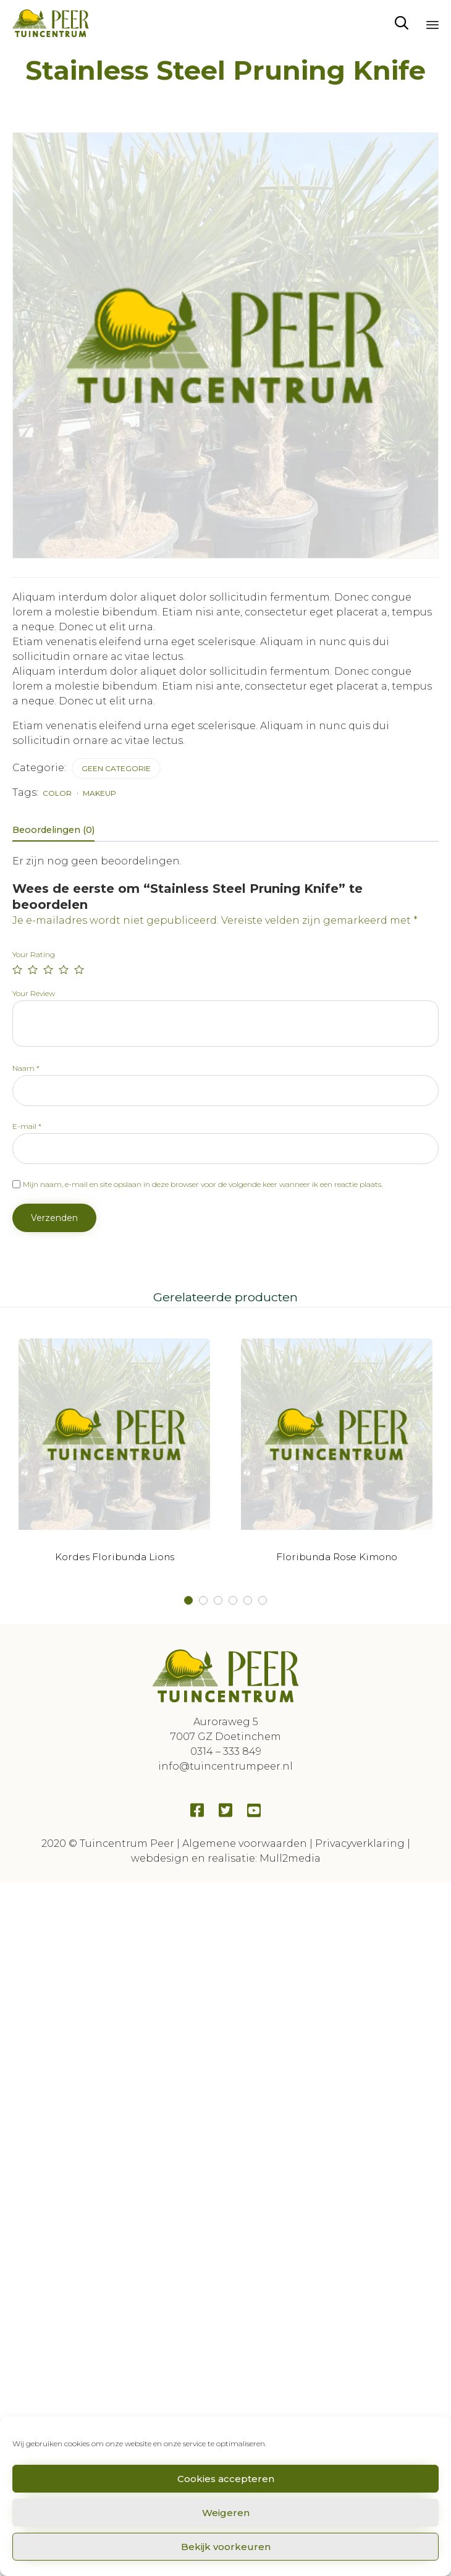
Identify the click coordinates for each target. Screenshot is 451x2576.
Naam (26, 1068)
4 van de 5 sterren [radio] (64, 969)
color (57, 793)
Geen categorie (116, 768)
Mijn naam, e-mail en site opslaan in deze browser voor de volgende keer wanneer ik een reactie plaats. (202, 1184)
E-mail (26, 1126)
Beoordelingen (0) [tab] (53, 829)
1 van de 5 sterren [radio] (17, 969)
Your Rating (33, 954)
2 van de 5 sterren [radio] (33, 969)
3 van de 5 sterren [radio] (48, 969)
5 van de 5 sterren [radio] (79, 969)
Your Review (33, 993)
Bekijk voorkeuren (226, 2547)
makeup (99, 793)
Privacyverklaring (360, 1843)
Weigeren (226, 2513)
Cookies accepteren (225, 2479)
